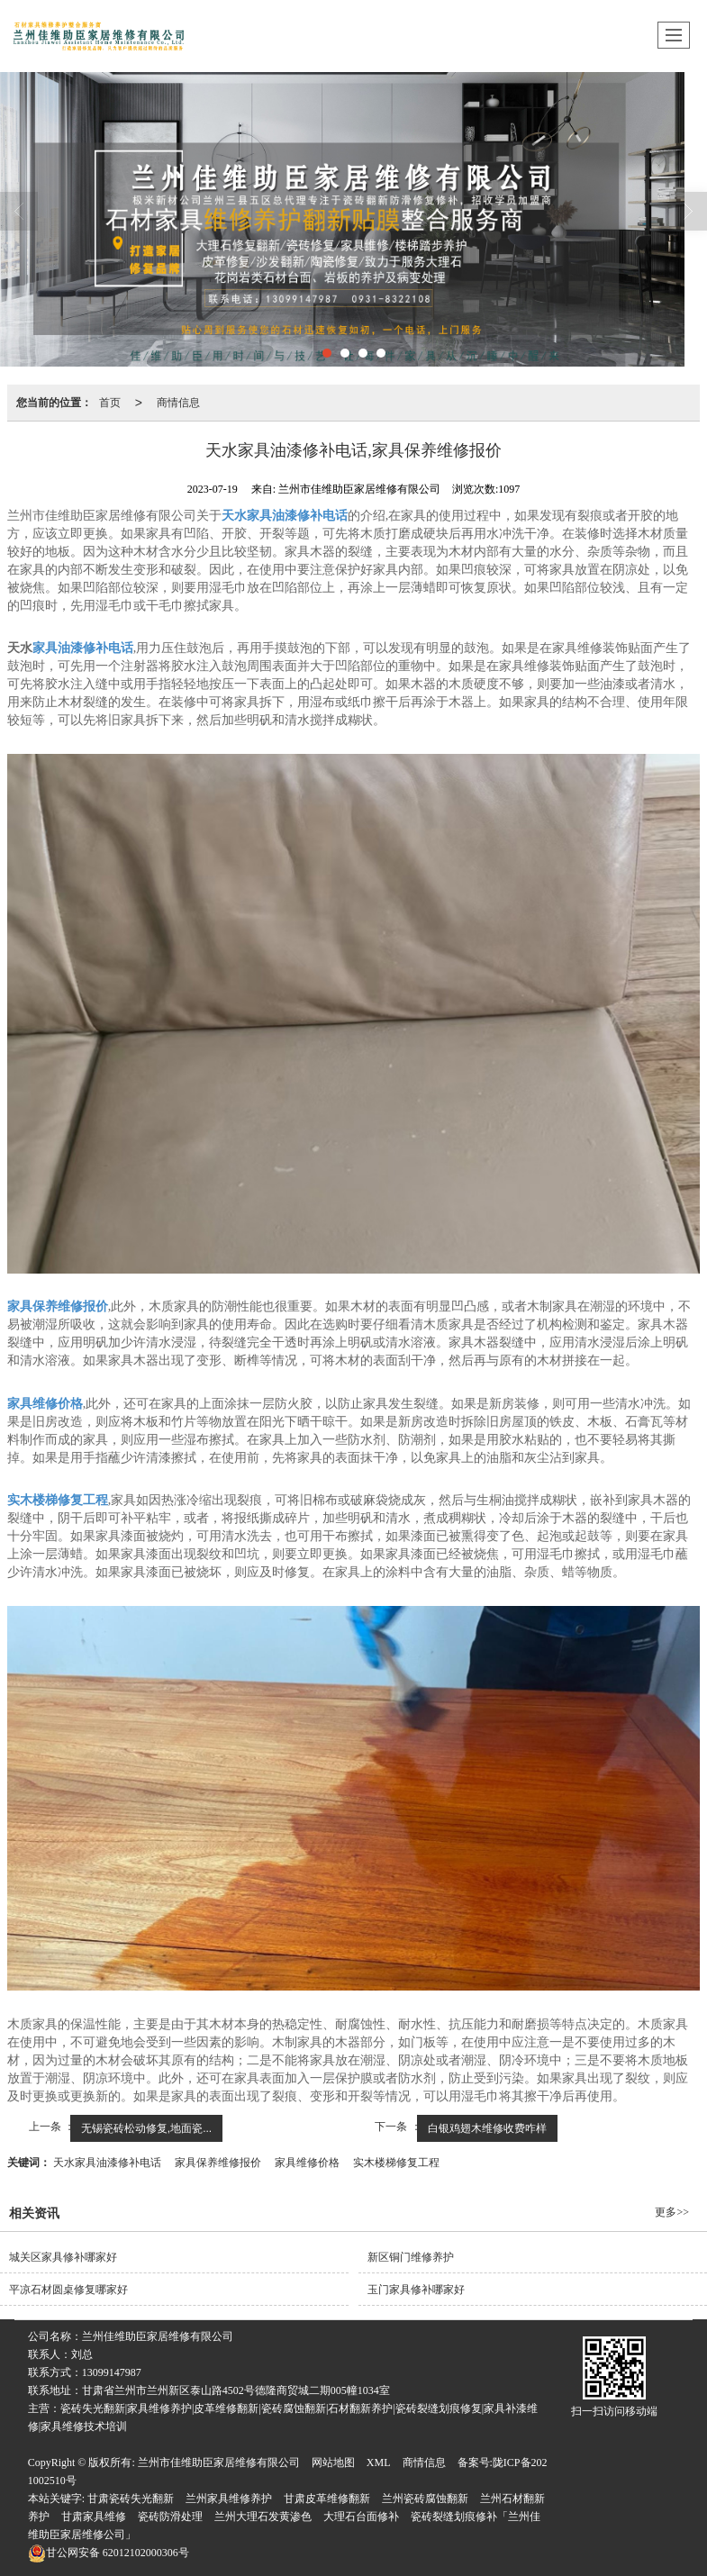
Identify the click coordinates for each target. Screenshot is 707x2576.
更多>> (672, 2212)
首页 (110, 402)
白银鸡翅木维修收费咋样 (487, 2128)
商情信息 (178, 402)
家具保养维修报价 (218, 2162)
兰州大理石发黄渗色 (263, 2516)
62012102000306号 (108, 2552)
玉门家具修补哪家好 (416, 2289)
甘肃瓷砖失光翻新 (130, 2498)
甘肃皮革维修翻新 (327, 2498)
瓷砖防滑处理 (170, 2516)
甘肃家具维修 (93, 2516)
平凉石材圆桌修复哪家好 (68, 2289)
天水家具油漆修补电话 (107, 2162)
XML (379, 2462)
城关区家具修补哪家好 (63, 2257)
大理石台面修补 (361, 2516)
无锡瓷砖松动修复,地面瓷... (146, 2128)
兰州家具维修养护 (229, 2498)
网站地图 (333, 2462)
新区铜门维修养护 (410, 2257)
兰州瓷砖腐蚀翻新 (425, 2498)
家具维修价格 (307, 2162)
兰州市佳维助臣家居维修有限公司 (219, 2462)
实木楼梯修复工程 (396, 2162)
